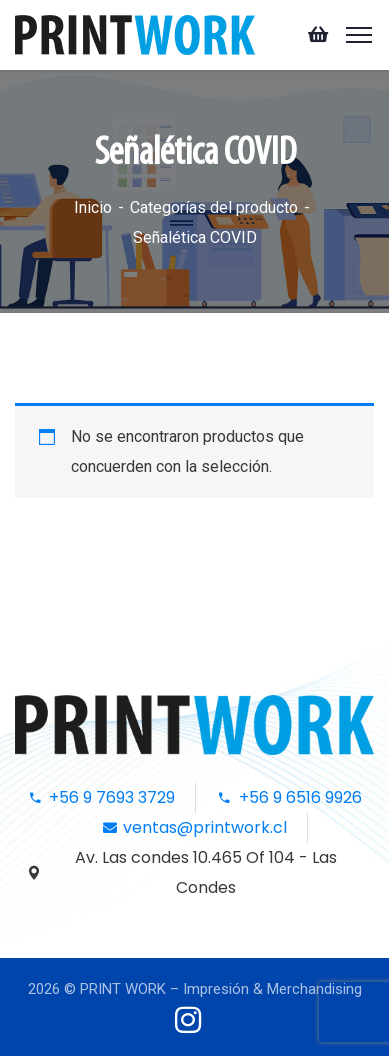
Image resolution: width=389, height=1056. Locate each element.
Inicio (93, 207)
